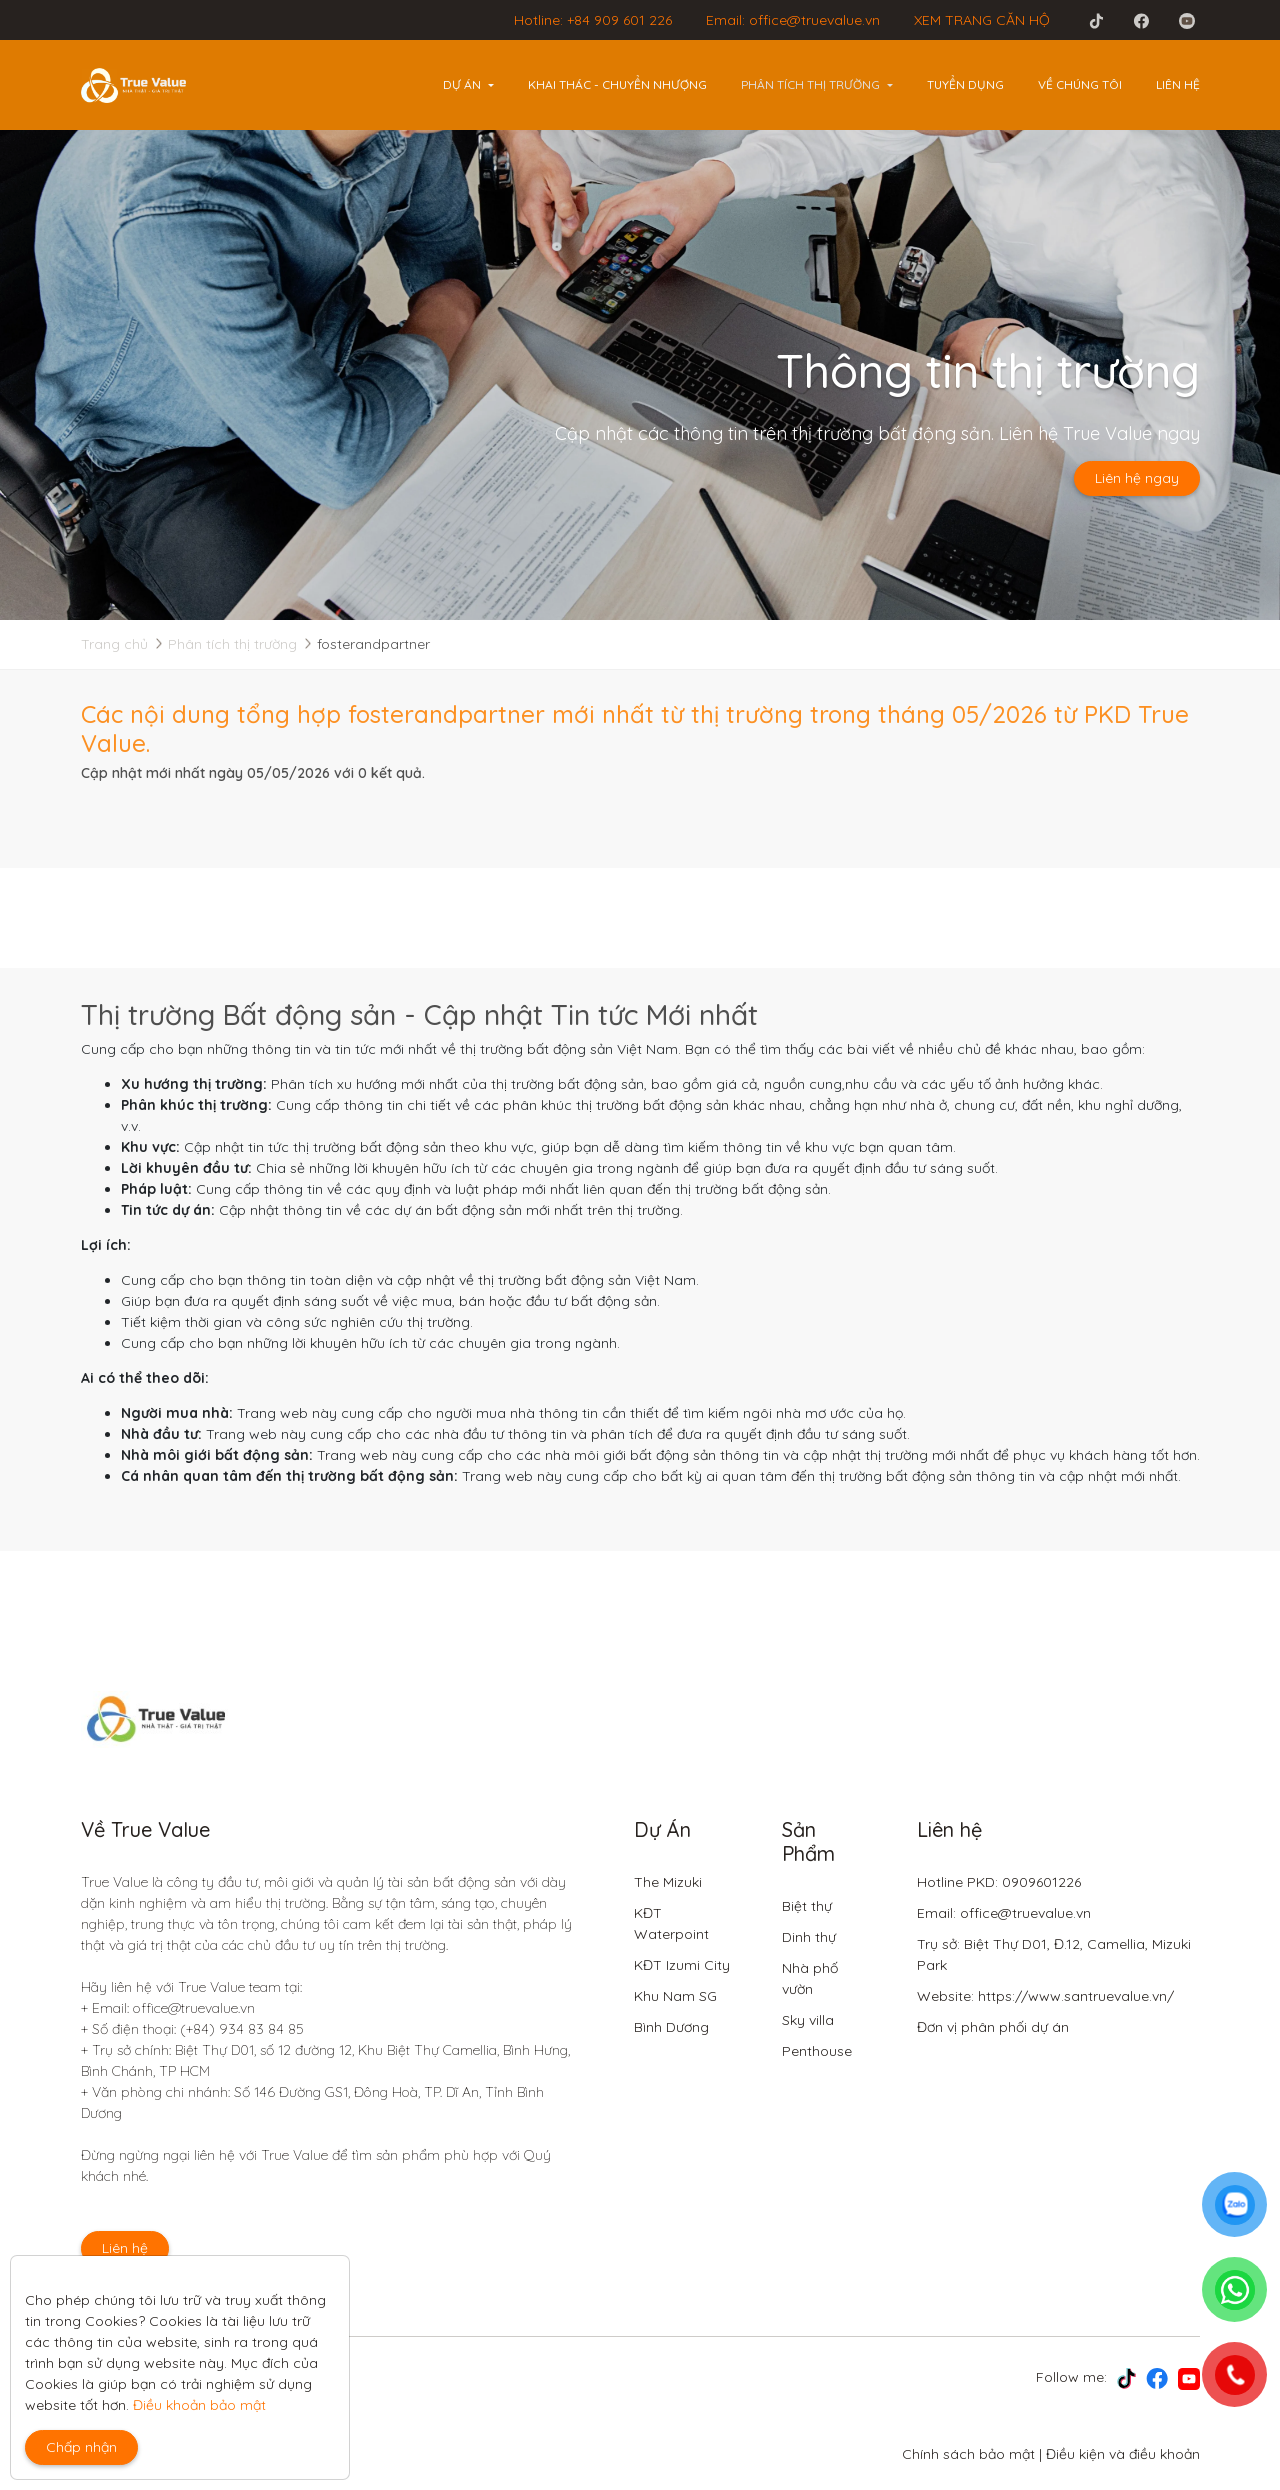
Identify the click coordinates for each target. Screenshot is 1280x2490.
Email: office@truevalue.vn (793, 20)
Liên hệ (1178, 84)
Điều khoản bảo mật (199, 2405)
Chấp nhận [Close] (81, 2447)
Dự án (462, 84)
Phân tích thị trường (810, 84)
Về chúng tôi (1080, 84)
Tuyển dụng (965, 84)
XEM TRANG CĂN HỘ (982, 20)
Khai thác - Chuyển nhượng (617, 84)
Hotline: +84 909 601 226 (593, 20)
